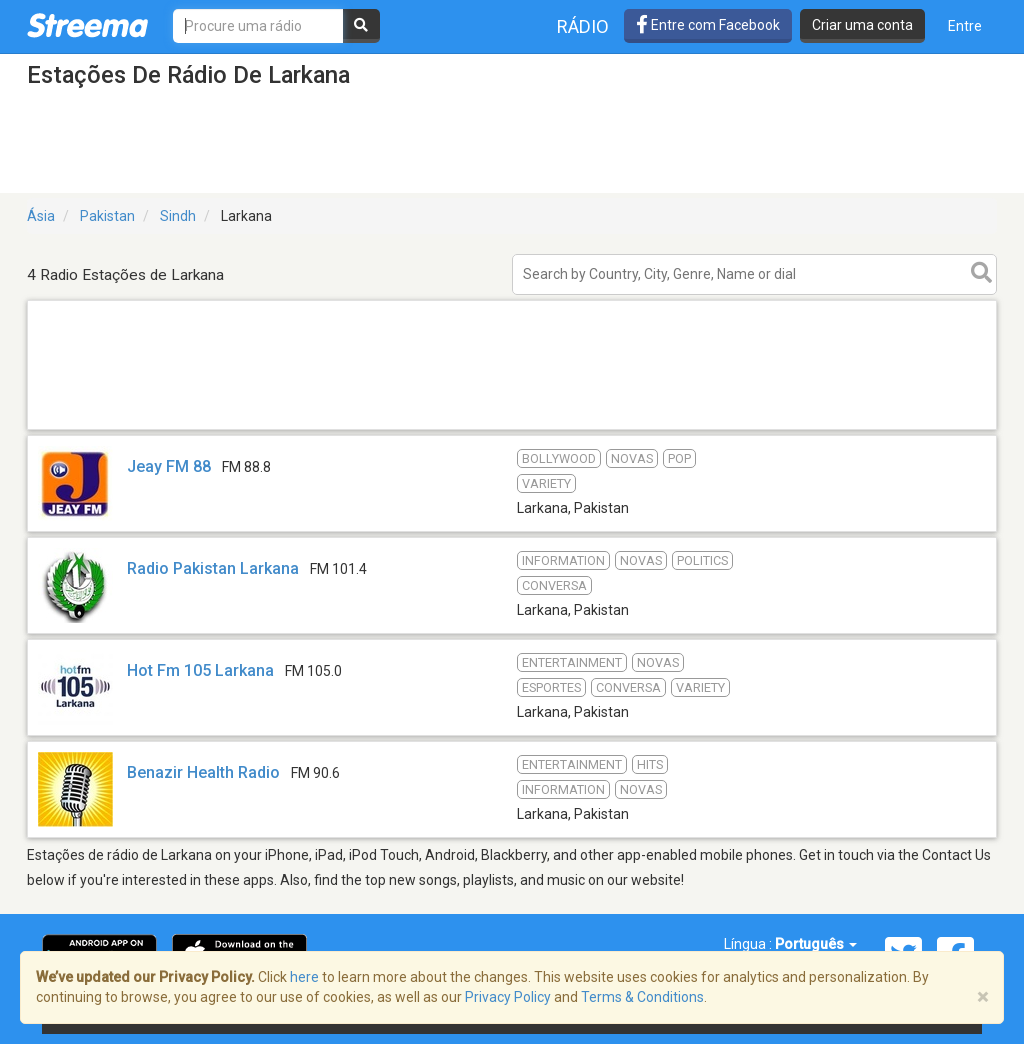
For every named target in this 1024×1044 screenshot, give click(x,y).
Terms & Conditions (642, 997)
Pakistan (107, 216)
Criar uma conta (862, 25)
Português (816, 944)
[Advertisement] (512, 428)
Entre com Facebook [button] (708, 25)
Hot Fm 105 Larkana (200, 670)
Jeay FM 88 (169, 466)
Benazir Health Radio (203, 772)
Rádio (583, 26)
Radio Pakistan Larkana (213, 568)
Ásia (41, 216)
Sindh (178, 216)
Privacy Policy (508, 997)
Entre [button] (965, 26)
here (304, 977)
